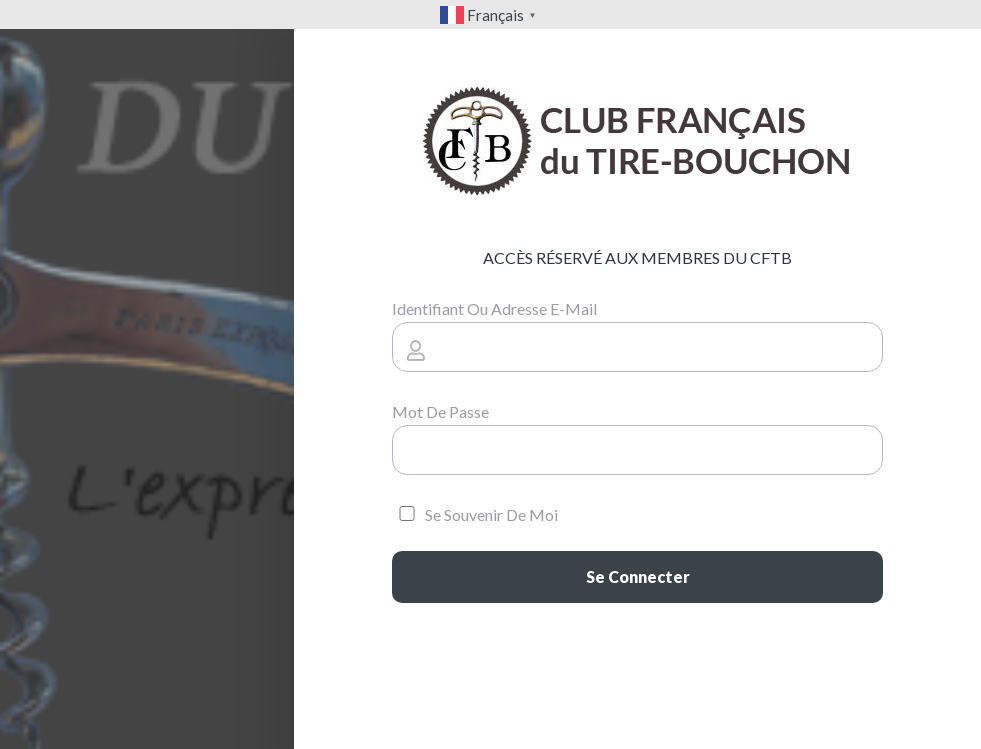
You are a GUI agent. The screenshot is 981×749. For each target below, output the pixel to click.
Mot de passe (440, 411)
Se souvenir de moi (475, 514)
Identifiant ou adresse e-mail (494, 308)
